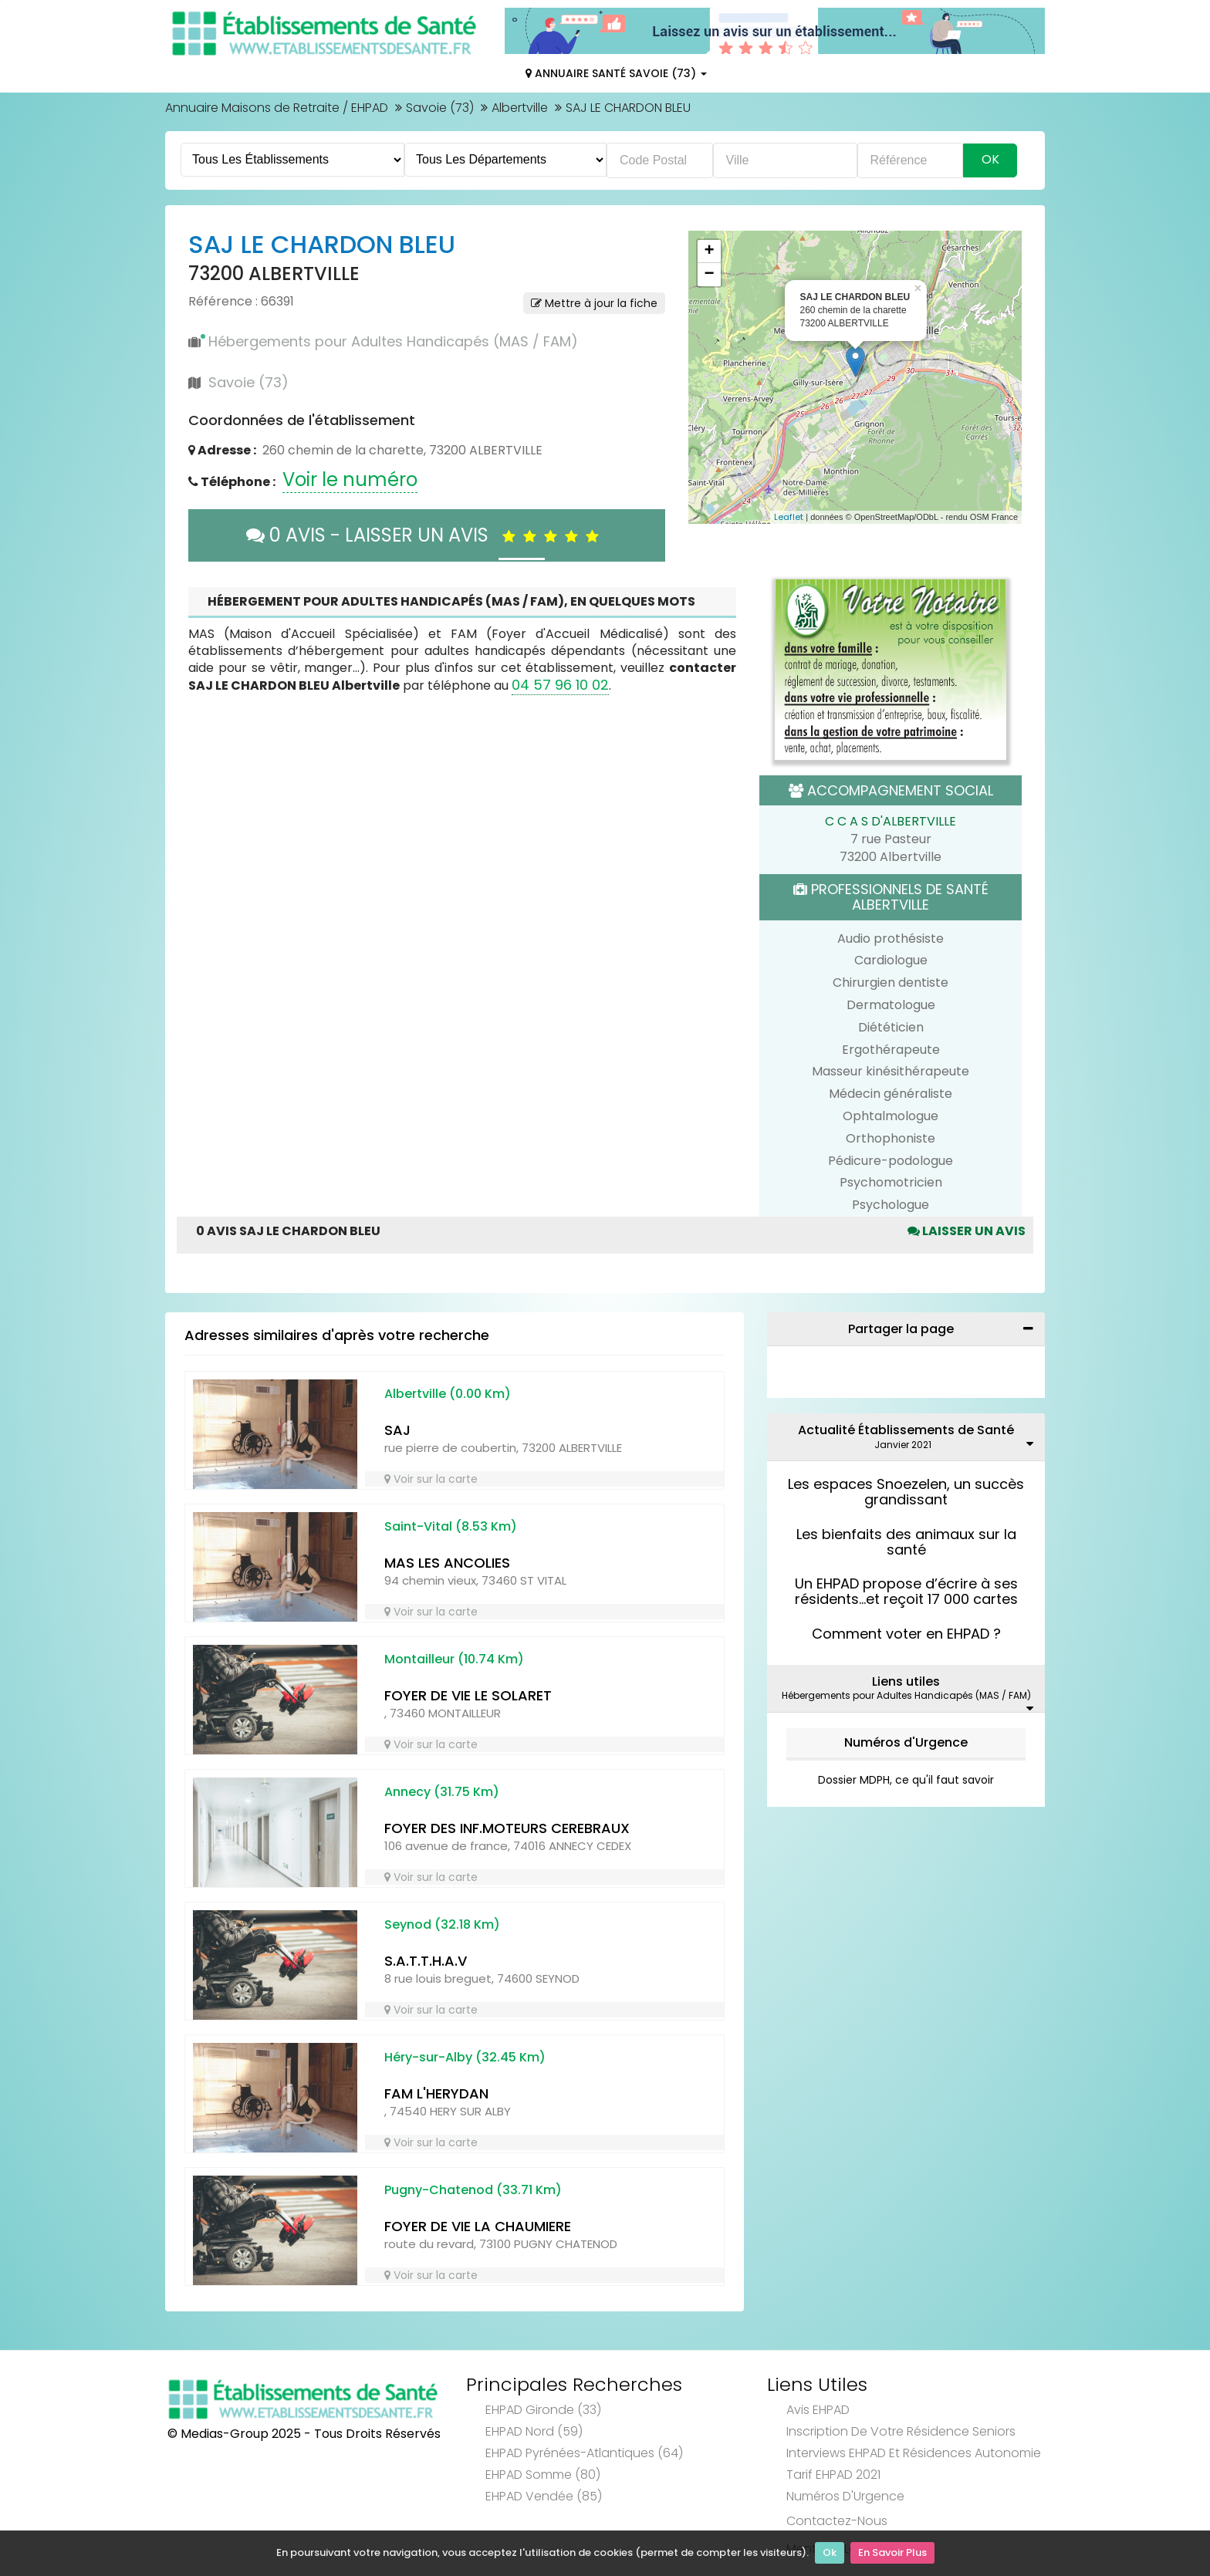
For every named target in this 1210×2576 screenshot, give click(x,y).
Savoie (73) (440, 107)
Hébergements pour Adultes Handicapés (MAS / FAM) (393, 341)
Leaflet (788, 517)
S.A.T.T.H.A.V (425, 1960)
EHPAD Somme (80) (542, 2474)
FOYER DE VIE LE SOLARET (468, 1695)
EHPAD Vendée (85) (543, 2496)
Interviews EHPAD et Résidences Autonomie (913, 2453)
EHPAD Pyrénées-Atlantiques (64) (584, 2453)
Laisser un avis (967, 1231)
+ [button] (709, 251)
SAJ (397, 1430)
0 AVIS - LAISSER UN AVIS (426, 535)
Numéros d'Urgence (906, 1742)
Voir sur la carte (431, 1479)
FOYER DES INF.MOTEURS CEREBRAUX (507, 1828)
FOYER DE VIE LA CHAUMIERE (477, 2226)
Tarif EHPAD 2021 (833, 2474)
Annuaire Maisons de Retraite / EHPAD (276, 107)
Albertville (520, 107)
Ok (830, 2553)
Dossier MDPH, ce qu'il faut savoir (906, 1780)
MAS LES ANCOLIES (447, 1562)
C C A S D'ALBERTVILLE (890, 821)
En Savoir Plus (892, 2553)
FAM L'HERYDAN (436, 2093)
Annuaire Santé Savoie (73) (616, 73)
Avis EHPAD (818, 2410)
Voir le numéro (349, 479)
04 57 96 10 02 (560, 684)
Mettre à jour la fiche (594, 303)
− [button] (709, 274)
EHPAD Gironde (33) (543, 2410)
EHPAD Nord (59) (534, 2431)
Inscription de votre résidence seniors (901, 2431)
